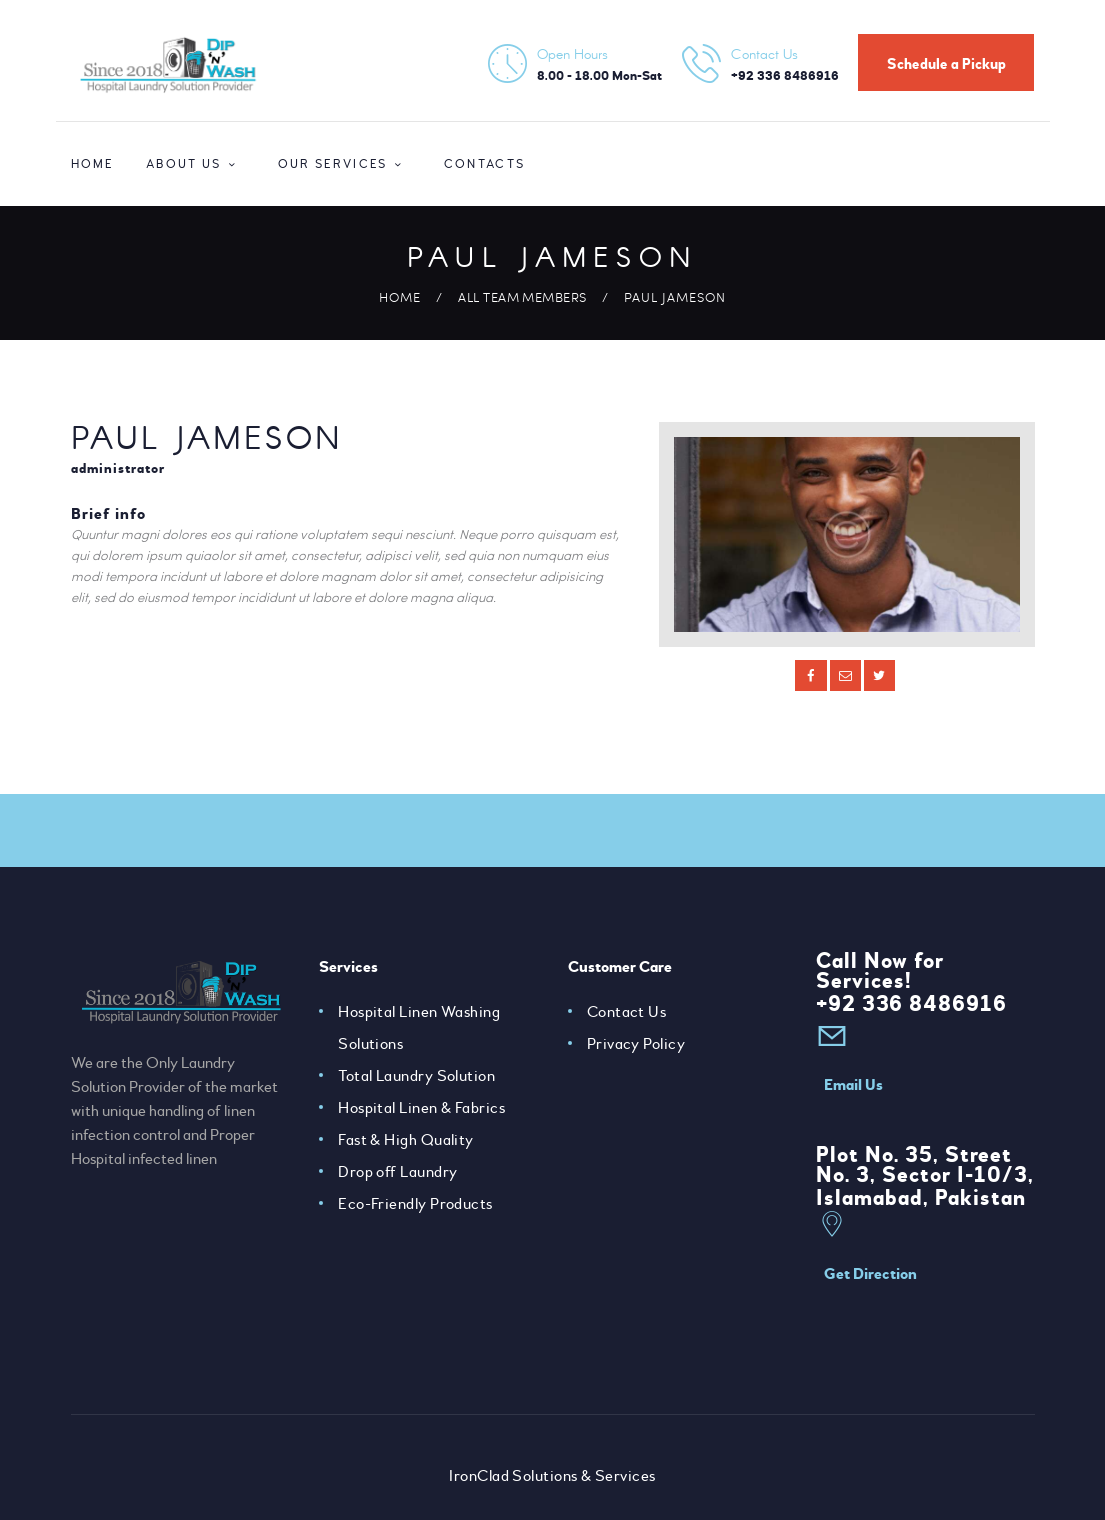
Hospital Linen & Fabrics (422, 1108)
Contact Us (627, 1012)
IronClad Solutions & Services (553, 1476)
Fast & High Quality (406, 1140)
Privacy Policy (636, 1044)
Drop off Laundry (398, 1172)
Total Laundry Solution (417, 1076)
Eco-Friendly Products (416, 1204)
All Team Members (522, 297)
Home (399, 297)
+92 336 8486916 (912, 1004)
